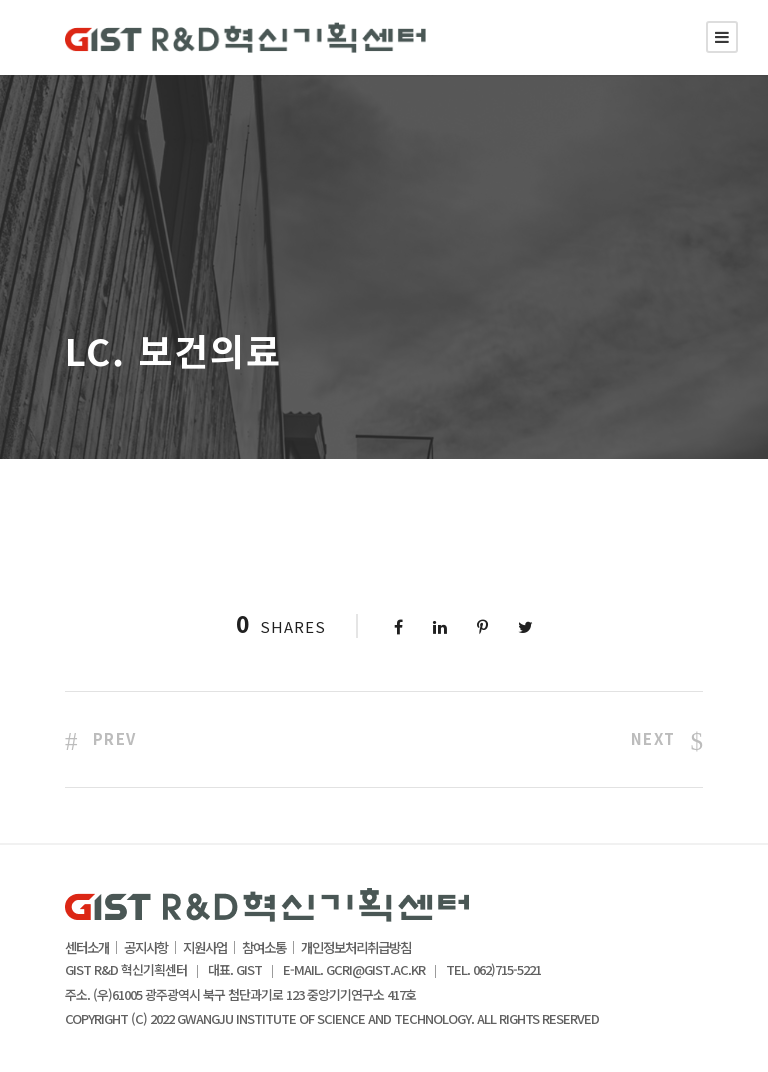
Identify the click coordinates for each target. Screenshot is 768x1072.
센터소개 (87, 948)
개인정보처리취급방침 (356, 948)
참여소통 (264, 948)
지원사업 (205, 948)
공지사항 (146, 948)
